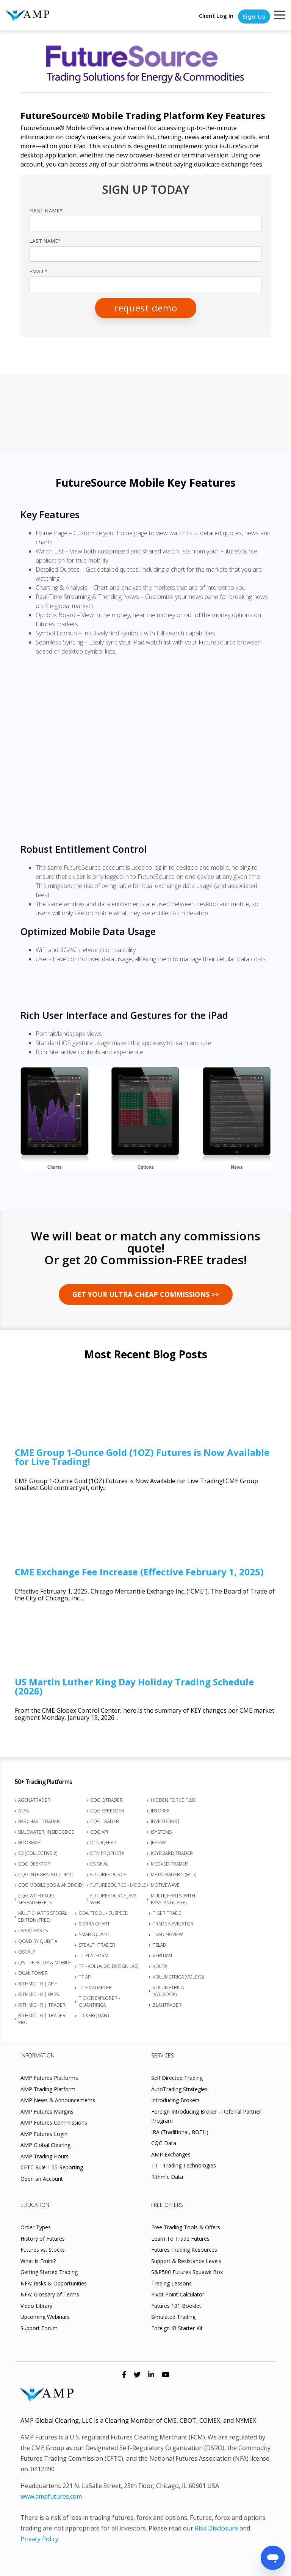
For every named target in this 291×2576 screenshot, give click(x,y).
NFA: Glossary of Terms (49, 2294)
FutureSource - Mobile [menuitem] (118, 1885)
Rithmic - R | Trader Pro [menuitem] (42, 2019)
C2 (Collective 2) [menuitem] (37, 1853)
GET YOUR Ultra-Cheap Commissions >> (145, 1294)
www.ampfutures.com (51, 2496)
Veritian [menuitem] (162, 1955)
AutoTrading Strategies (179, 2089)
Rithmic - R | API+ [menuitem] (37, 1983)
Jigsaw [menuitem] (158, 1842)
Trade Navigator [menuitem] (173, 1924)
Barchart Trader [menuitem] (39, 1821)
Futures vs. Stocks (42, 2249)
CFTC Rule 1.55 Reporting (51, 2167)
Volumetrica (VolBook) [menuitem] (168, 1991)
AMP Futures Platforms (49, 2077)
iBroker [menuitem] (160, 1810)
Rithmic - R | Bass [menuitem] (38, 1994)
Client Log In (215, 16)
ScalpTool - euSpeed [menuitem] (103, 1913)
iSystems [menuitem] (161, 1832)
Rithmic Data (167, 2176)
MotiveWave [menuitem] (165, 1885)
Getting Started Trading (49, 2272)
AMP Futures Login (43, 2133)
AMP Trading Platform (47, 2089)
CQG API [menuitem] (99, 1832)
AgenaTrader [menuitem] (34, 1800)
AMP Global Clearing (45, 2145)
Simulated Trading (173, 2316)
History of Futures (42, 2238)
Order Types (35, 2227)
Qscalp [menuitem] (26, 1952)
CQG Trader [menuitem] (104, 1821)
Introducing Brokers (175, 2100)
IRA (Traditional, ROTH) (179, 2132)
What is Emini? (38, 2261)
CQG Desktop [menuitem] (34, 1864)
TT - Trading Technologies (183, 2165)
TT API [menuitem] (85, 1977)
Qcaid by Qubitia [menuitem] (37, 1941)
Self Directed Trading (177, 2077)
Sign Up (254, 16)
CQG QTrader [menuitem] (106, 1800)
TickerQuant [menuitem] (94, 2015)
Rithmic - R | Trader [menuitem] (42, 2005)
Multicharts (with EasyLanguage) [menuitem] (173, 1899)
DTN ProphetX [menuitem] (107, 1853)
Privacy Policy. (39, 2539)
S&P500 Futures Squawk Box (187, 2272)
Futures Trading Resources (184, 2249)
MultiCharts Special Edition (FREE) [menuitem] (42, 1916)
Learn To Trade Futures (180, 2238)
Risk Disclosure (216, 2528)
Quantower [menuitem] (33, 1973)
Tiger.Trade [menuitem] (167, 1913)
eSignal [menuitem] (99, 1864)
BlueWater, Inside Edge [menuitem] (46, 1832)
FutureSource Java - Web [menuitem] (114, 1899)
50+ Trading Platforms (43, 1782)
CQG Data (163, 2143)
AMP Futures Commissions (53, 2122)
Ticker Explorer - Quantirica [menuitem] (99, 2001)
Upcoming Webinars (45, 2316)
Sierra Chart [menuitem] (94, 1924)
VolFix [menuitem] (160, 1966)
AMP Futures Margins (47, 2111)
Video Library (36, 2305)
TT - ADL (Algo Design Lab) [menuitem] (108, 1966)
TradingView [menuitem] (168, 1934)
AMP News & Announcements (57, 2100)
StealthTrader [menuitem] (97, 1945)
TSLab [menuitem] (159, 1945)
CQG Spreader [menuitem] (107, 1810)
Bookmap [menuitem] (29, 1842)
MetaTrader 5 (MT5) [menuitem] (173, 1874)
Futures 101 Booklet (176, 2305)
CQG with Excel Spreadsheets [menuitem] (36, 1899)
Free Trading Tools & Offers (185, 2227)
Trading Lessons (171, 2283)
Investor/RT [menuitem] (165, 1821)
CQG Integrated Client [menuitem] (46, 1874)
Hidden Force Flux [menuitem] (173, 1800)
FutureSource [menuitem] (108, 1874)
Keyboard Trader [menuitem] (172, 1853)
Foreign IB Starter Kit (177, 2328)
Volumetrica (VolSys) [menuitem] (178, 1977)
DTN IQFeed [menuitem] (103, 1842)
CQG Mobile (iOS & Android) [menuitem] (50, 1885)
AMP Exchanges (171, 2154)
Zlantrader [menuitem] (167, 2005)
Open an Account (41, 2178)
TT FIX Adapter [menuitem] (95, 1987)
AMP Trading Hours (44, 2156)
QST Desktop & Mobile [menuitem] (44, 1962)
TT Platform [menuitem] (93, 1955)
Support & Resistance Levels (186, 2261)
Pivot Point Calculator (177, 2294)
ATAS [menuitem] (23, 1810)
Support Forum (39, 2328)
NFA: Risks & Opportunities (53, 2283)
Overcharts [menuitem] (33, 1930)
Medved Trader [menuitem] (169, 1864)
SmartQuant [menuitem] (94, 1934)
